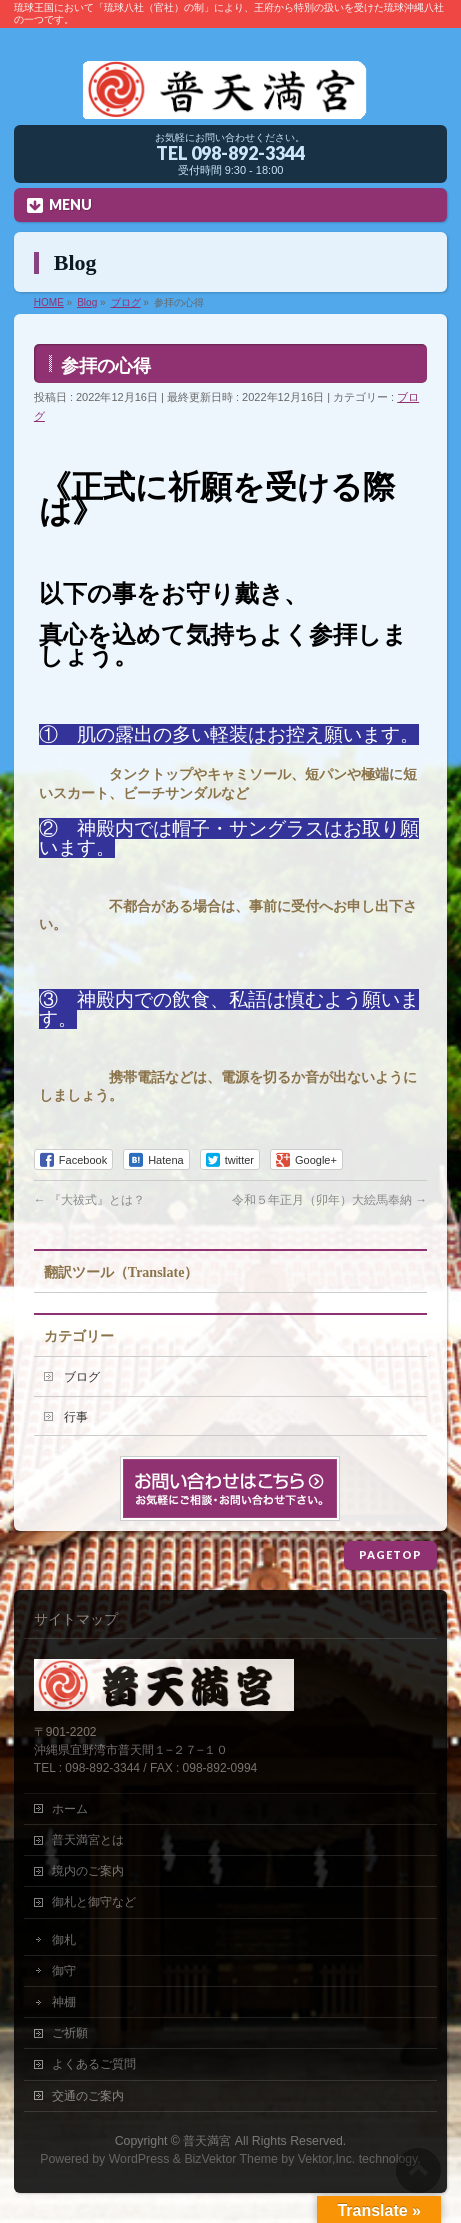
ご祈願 (70, 2033)
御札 (64, 1940)
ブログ (82, 1377)
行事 (76, 1417)
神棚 (64, 2002)
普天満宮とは (88, 1840)
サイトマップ (76, 1619)
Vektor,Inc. (327, 2159)
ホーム (70, 1809)
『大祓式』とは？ (89, 1200)
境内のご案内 (88, 1871)
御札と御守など (94, 1902)
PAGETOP (390, 1554)
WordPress (139, 2159)
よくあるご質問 (94, 2064)
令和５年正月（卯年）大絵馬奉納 (329, 1200)
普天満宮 (207, 2141)
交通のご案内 (88, 2096)
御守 (64, 1971)
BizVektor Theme (231, 2159)
